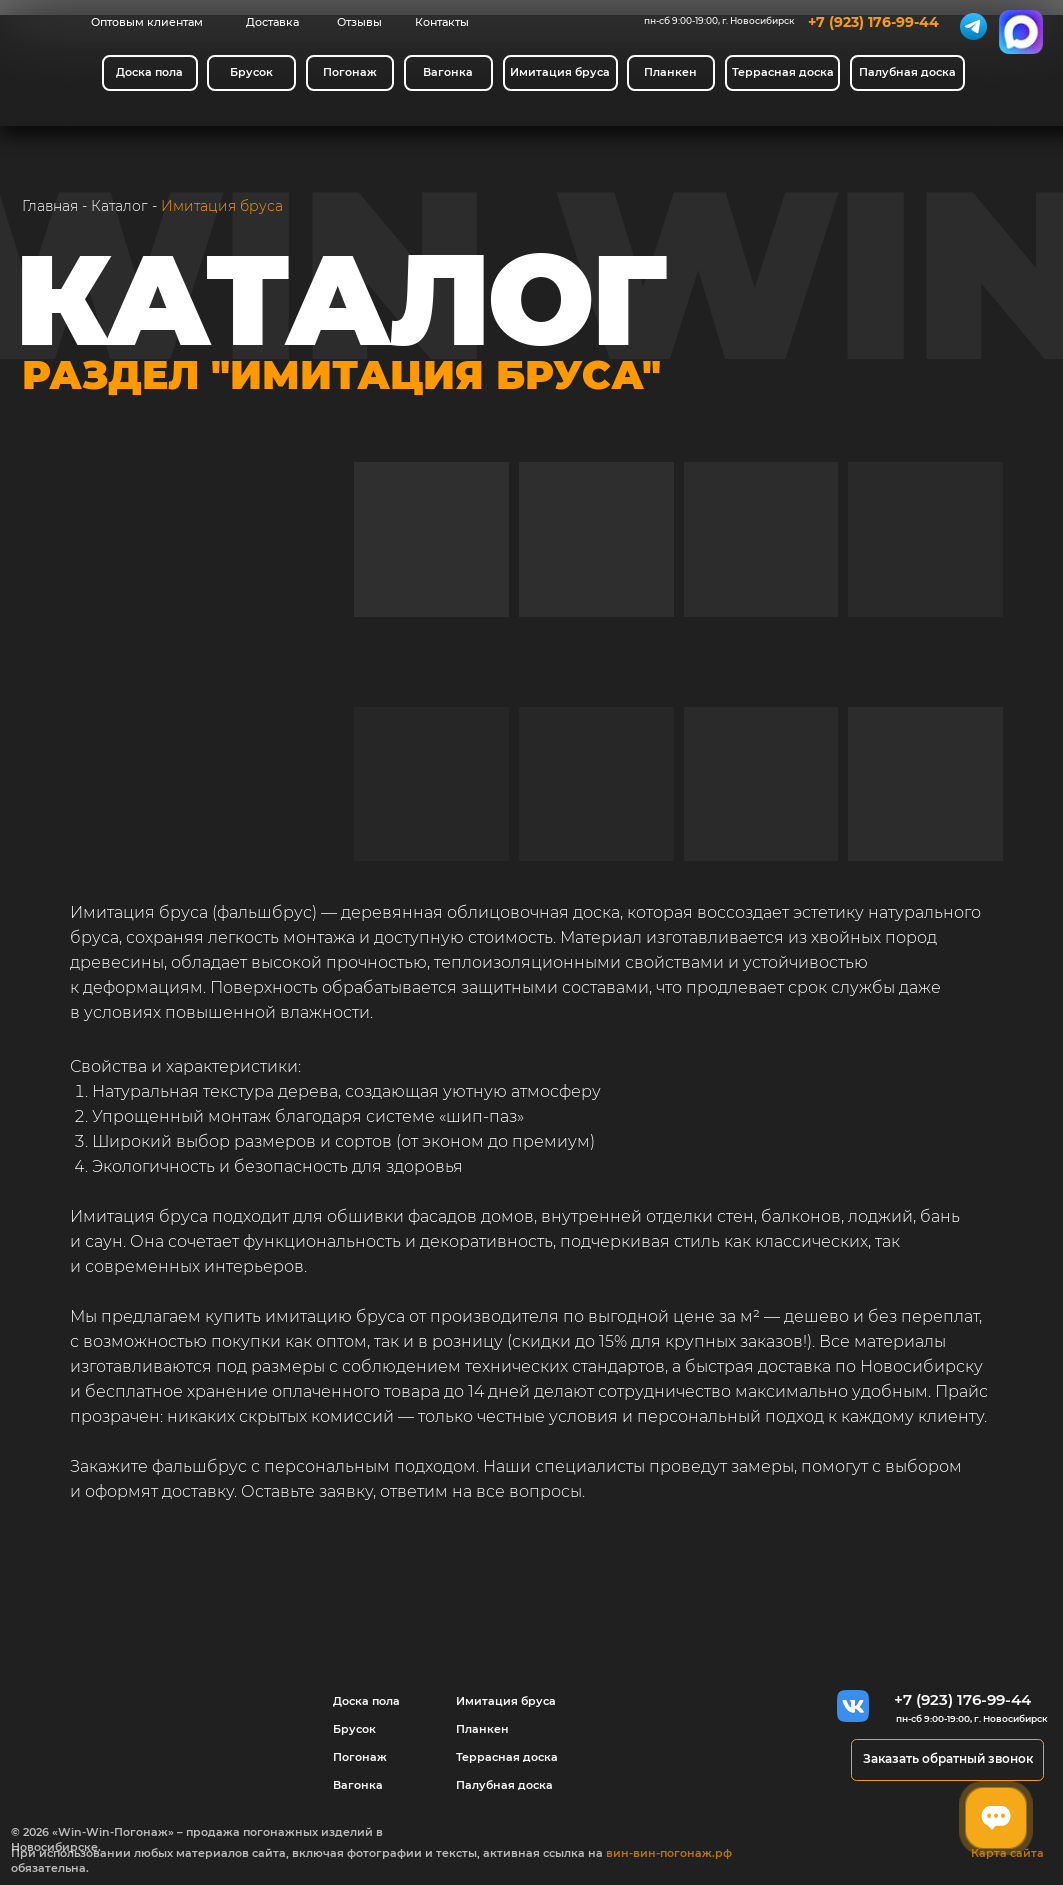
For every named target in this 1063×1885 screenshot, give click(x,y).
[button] (947, 1760)
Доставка (272, 22)
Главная (50, 206)
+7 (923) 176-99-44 (873, 22)
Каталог (119, 206)
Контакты (442, 22)
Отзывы (359, 22)
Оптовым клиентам (147, 22)
